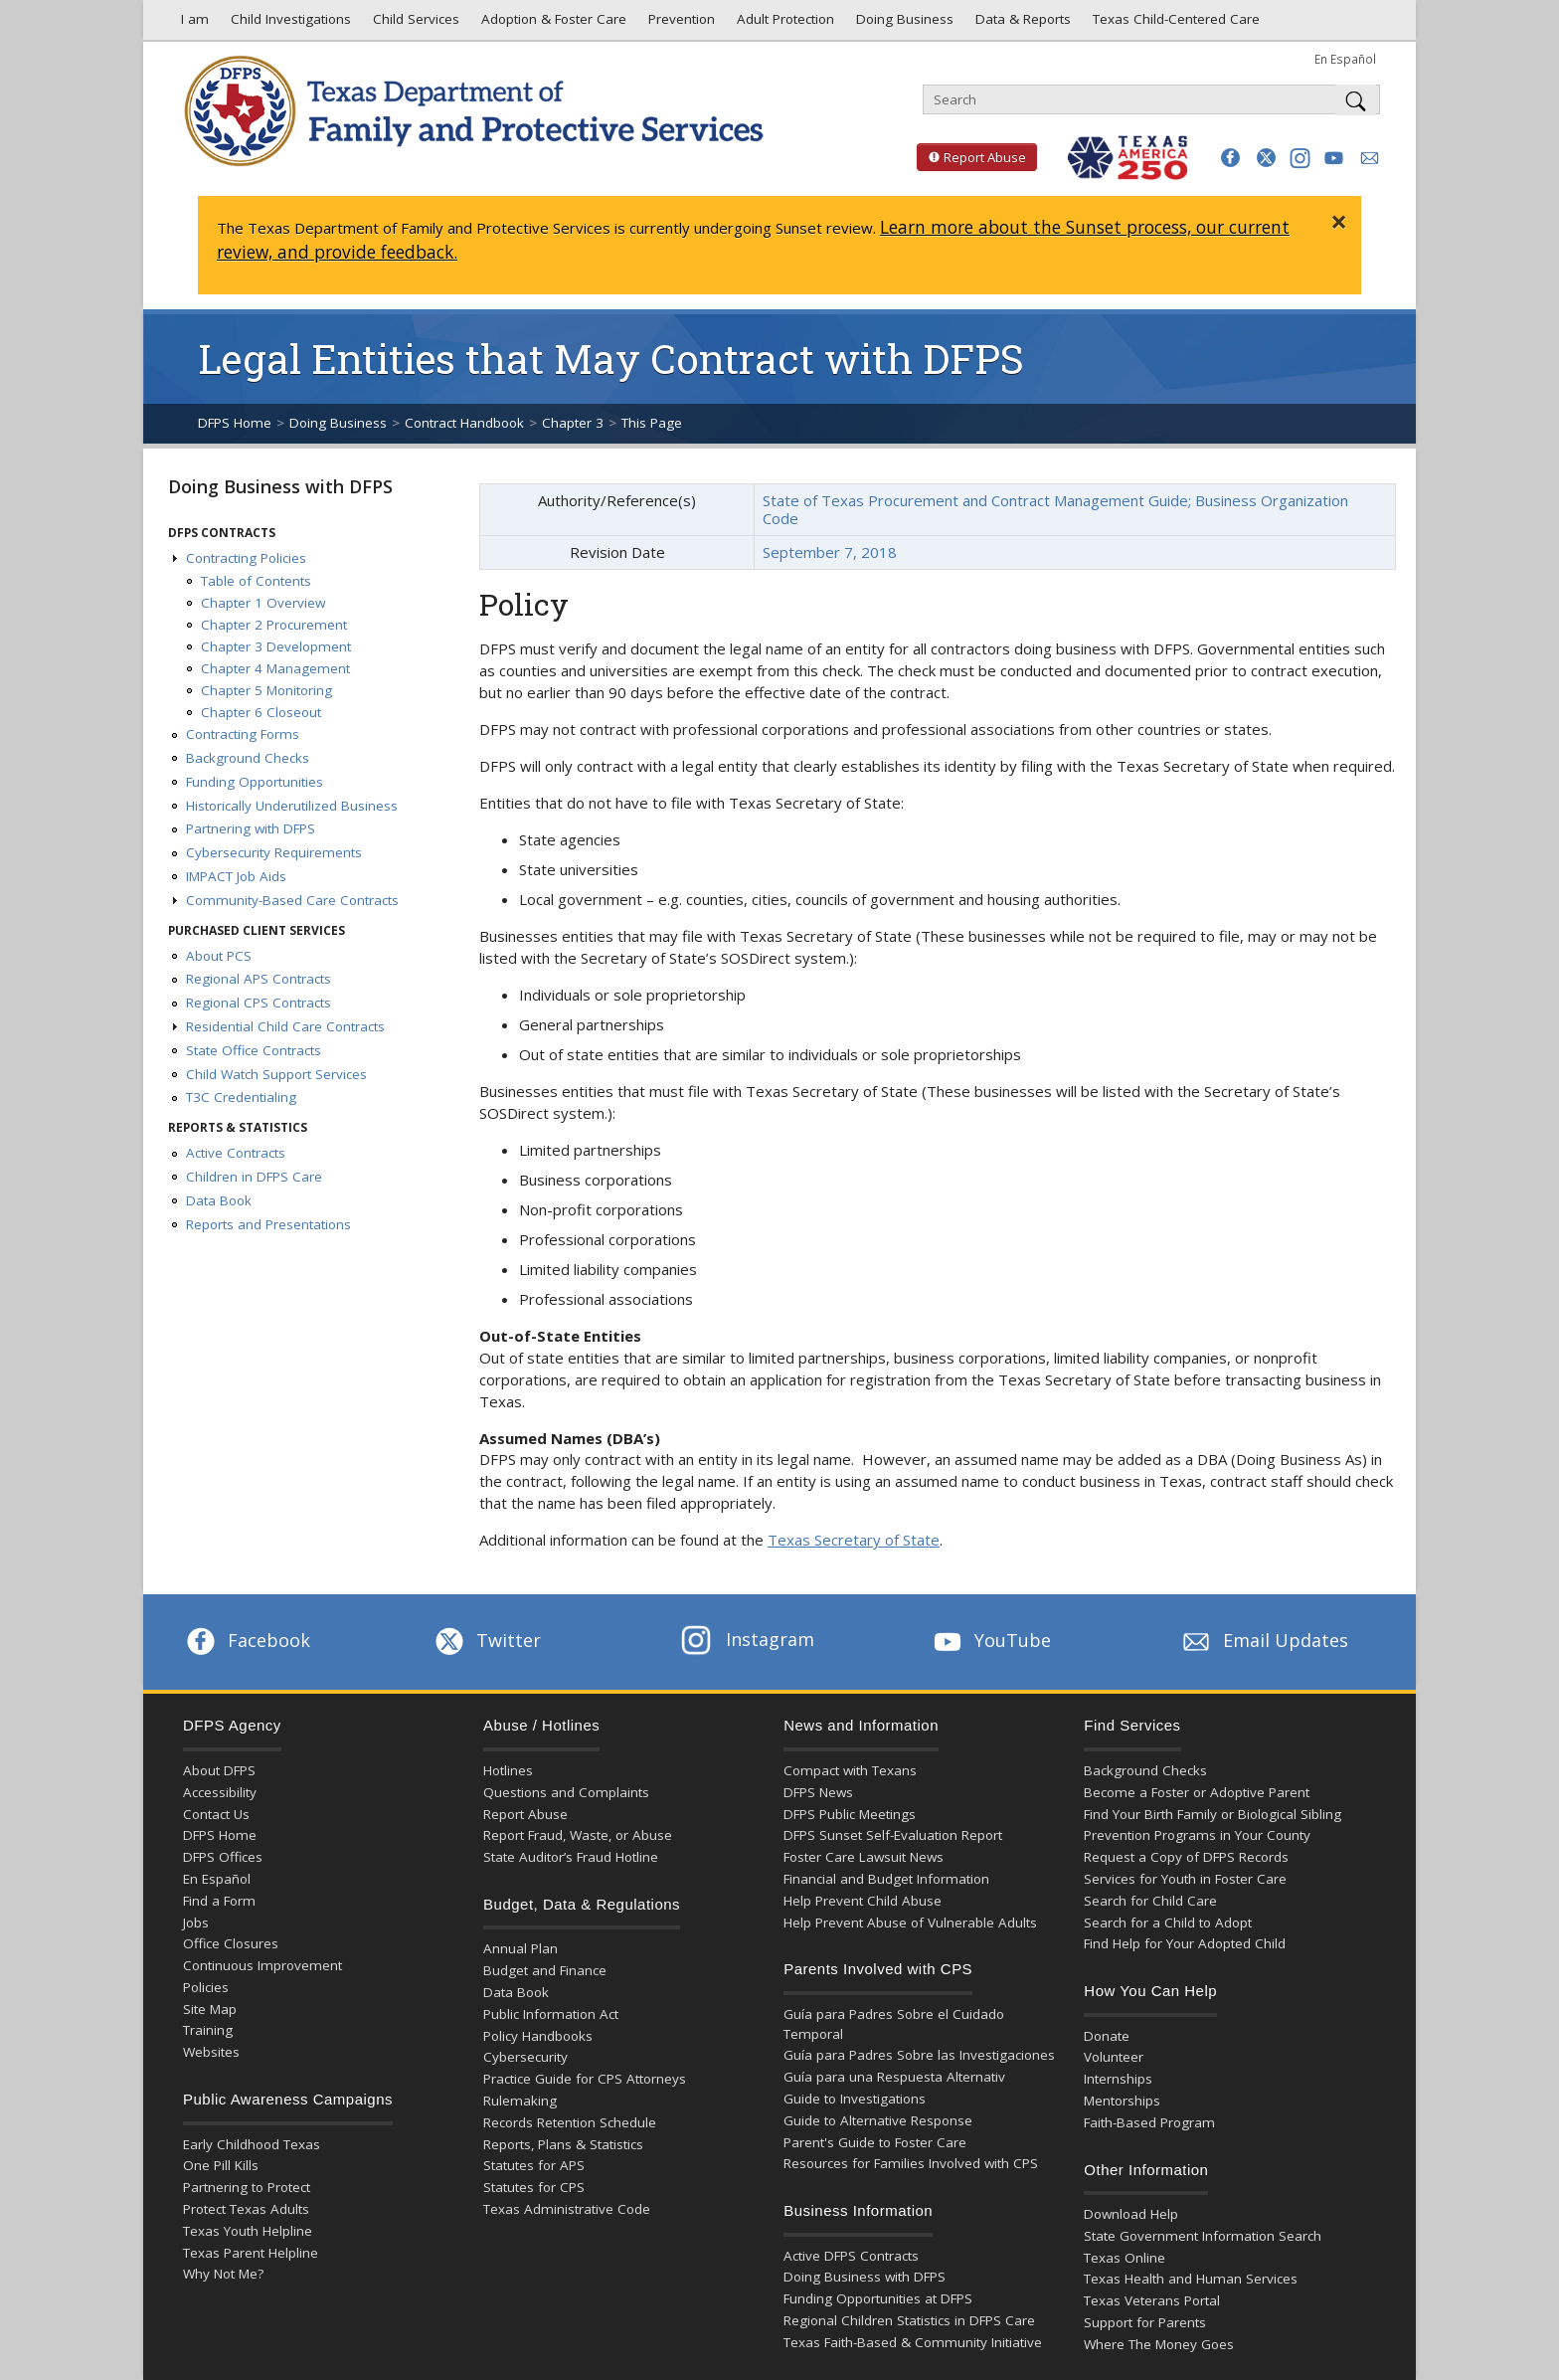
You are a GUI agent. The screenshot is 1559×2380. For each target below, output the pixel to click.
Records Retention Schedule (569, 2122)
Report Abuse (971, 157)
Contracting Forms (242, 734)
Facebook (246, 1640)
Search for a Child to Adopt (1168, 1922)
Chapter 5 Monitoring (266, 690)
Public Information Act (550, 2014)
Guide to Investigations (854, 2098)
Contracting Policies (246, 558)
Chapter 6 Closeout (261, 712)
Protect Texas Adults (246, 2209)
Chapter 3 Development (276, 646)
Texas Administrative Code (566, 2209)
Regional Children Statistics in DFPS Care (909, 2320)
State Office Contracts (253, 1050)
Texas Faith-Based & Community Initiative (912, 2342)
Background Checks (247, 758)
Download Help (1131, 2214)
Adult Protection (783, 24)
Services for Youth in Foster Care (1185, 1879)
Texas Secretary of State (854, 1540)
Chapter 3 (573, 423)
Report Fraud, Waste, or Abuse (577, 1835)
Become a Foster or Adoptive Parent (1196, 1792)
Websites (211, 2052)
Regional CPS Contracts (258, 1002)
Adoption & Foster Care (551, 24)
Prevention (679, 24)
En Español (1345, 59)
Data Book (219, 1200)
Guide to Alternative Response (877, 2120)
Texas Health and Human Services (1191, 2279)
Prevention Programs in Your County (1197, 1835)
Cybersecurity (525, 2057)
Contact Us (216, 1814)
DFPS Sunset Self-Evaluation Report (892, 1835)
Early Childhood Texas (251, 2144)
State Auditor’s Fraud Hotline (570, 1857)
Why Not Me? (223, 2274)
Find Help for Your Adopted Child (1185, 1943)
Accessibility (220, 1792)
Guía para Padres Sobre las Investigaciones (919, 2055)
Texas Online (1124, 2258)
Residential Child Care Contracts (285, 1026)
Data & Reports (1021, 24)
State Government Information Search (1202, 2236)
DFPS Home (234, 423)
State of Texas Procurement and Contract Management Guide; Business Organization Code (1055, 509)
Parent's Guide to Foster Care (874, 2142)
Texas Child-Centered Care (1174, 24)
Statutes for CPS (534, 2187)
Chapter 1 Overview (263, 603)
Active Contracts (235, 1153)
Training (208, 2030)
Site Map (210, 2009)
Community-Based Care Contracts (292, 900)
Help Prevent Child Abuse (862, 1901)
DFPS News (818, 1792)
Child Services (414, 24)
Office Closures (230, 1943)
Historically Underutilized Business (292, 806)
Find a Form (219, 1901)
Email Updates (1263, 1640)
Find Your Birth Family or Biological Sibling (1212, 1814)
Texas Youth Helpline (247, 2231)
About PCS (219, 956)
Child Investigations (289, 24)
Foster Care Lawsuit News (863, 1857)
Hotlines (508, 1770)
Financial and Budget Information (886, 1879)
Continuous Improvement (262, 1965)
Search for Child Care (1150, 1901)
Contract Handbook (464, 423)
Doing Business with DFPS (280, 486)
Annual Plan (520, 1948)
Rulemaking (520, 2100)
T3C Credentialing (241, 1097)
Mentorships (1122, 2100)
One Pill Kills (221, 2165)
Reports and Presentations (268, 1224)
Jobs (196, 1922)
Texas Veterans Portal (1152, 2300)
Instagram (747, 1639)
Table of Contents (256, 581)
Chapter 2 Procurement (274, 625)
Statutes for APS (534, 2165)
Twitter (486, 1640)
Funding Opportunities (254, 782)
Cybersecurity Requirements (274, 852)
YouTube (990, 1640)
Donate (1106, 2036)
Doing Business (902, 24)
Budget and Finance (544, 1970)
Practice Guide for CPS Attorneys (584, 2079)
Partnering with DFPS (250, 828)
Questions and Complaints (566, 1792)
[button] (1230, 157)
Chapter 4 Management (275, 668)
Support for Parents (1145, 2322)
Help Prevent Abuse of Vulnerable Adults (910, 1922)
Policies (206, 1987)
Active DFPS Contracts (851, 2256)
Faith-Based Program (1149, 2122)
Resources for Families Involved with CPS (910, 2163)
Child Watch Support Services (276, 1074)
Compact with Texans (850, 1770)
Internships (1118, 2079)
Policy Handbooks (538, 2036)
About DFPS (219, 1770)
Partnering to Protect (246, 2187)
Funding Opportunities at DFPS (877, 2298)
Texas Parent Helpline (250, 2253)
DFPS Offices (222, 1857)
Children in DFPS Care (254, 1177)
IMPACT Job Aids (236, 876)
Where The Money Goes (1159, 2344)
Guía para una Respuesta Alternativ (894, 2077)
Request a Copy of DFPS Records (1186, 1857)
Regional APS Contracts (258, 979)
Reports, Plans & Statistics (563, 2144)
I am (191, 24)
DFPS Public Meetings (849, 1814)
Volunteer (1113, 2057)
